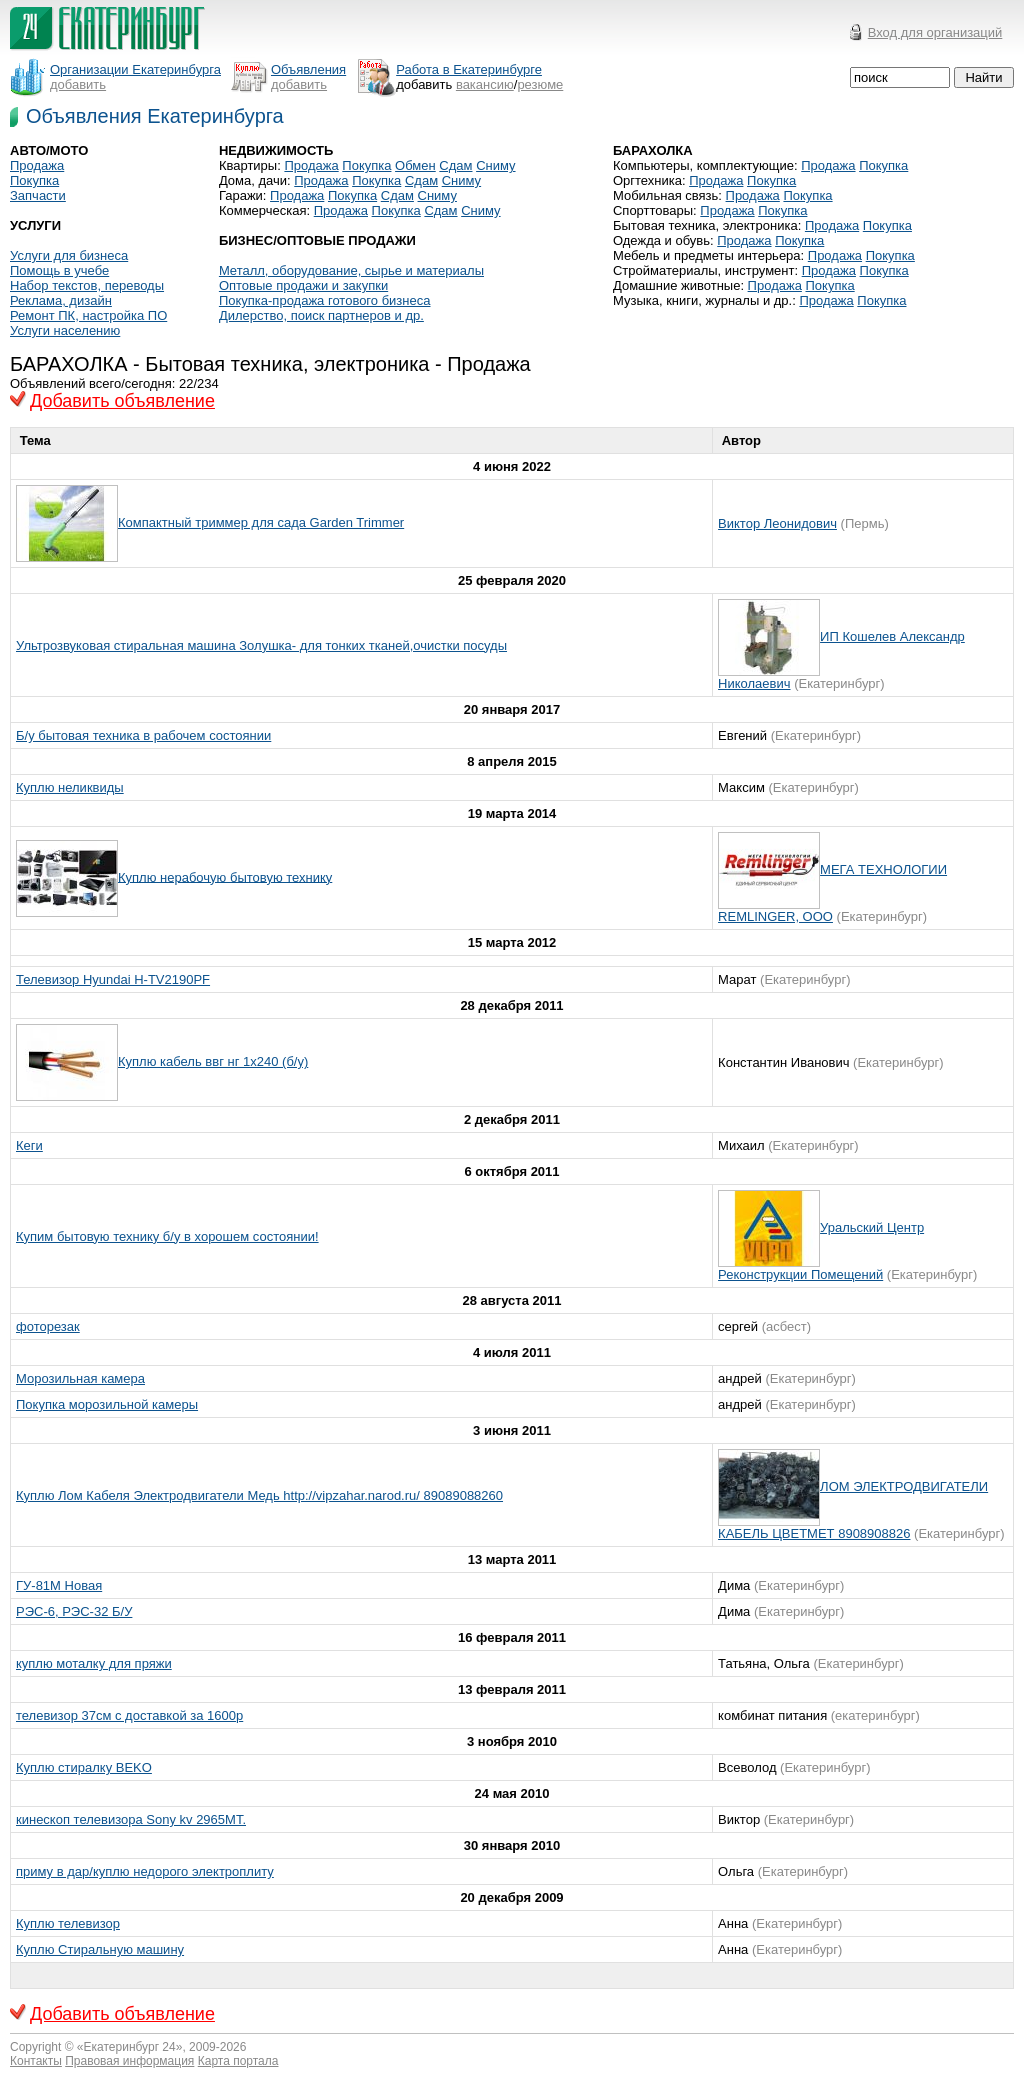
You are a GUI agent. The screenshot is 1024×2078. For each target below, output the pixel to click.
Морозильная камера (80, 1378)
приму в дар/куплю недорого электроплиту (145, 1871)
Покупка (34, 180)
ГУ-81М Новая (59, 1585)
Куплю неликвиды (70, 787)
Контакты (36, 2061)
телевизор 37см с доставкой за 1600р (129, 1715)
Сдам (455, 165)
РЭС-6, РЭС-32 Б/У (74, 1611)
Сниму (495, 165)
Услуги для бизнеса (69, 255)
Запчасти (38, 195)
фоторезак (48, 1326)
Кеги (29, 1145)
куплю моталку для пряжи (94, 1663)
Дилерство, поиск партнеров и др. (321, 315)
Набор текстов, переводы (87, 285)
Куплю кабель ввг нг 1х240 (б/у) (213, 1061)
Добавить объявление (122, 401)
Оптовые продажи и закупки (303, 285)
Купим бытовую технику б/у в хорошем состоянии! (167, 1236)
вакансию (485, 84)
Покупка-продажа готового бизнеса (325, 300)
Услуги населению (65, 330)
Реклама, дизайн (61, 300)
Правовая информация (129, 2061)
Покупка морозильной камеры (107, 1404)
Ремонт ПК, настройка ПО (88, 315)
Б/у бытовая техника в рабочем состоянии (143, 735)
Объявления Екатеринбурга (155, 116)
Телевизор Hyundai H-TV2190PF (113, 979)
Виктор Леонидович (777, 523)
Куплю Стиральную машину (100, 1949)
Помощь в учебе (59, 270)
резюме (540, 84)
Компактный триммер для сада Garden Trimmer (261, 522)
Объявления (308, 69)
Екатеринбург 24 (130, 2047)
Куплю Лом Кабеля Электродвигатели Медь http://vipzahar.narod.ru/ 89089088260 (259, 1495)
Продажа (37, 165)
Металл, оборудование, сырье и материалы (351, 270)
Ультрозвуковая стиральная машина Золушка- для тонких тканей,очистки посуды (261, 645)
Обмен (415, 165)
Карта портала (238, 2061)
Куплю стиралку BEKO (84, 1767)
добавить (78, 84)
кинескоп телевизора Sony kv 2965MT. (131, 1819)
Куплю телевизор (68, 1923)
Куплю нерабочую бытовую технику (225, 876)
